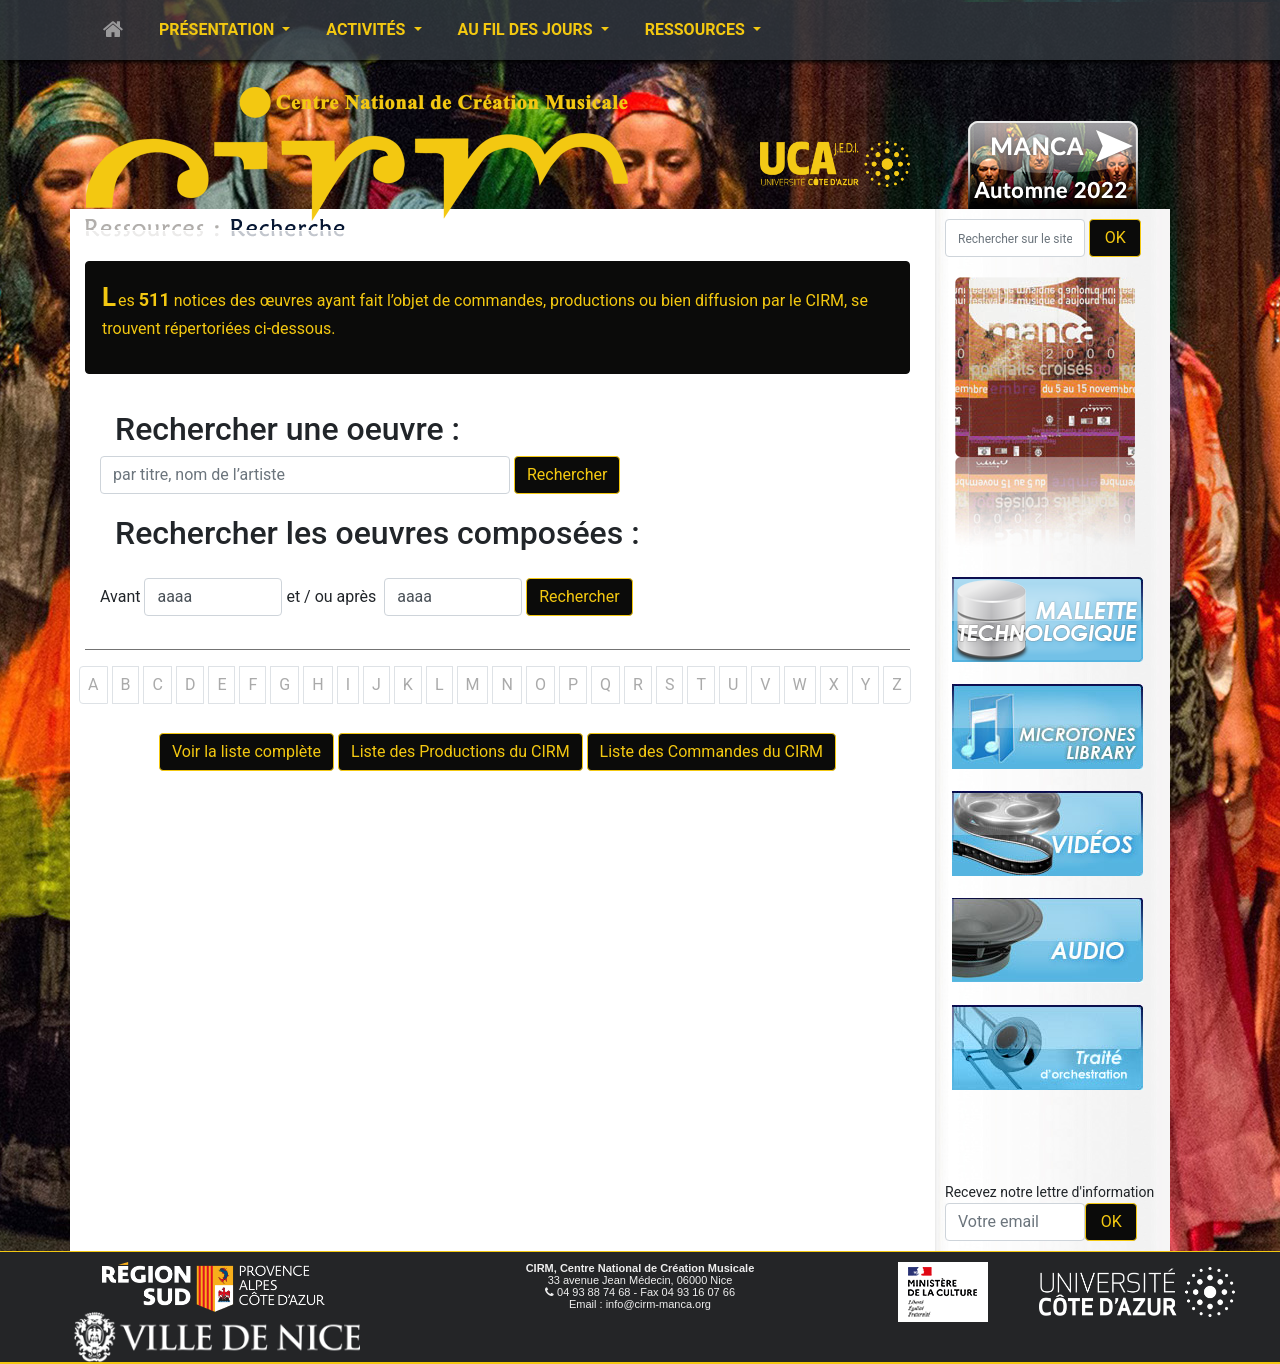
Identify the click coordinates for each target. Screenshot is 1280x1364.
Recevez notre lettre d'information (1049, 1192)
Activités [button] (367, 29)
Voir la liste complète (246, 751)
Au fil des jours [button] (527, 29)
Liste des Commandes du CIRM (711, 751)
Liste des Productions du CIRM (460, 751)
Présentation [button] (218, 29)
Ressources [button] (697, 29)
